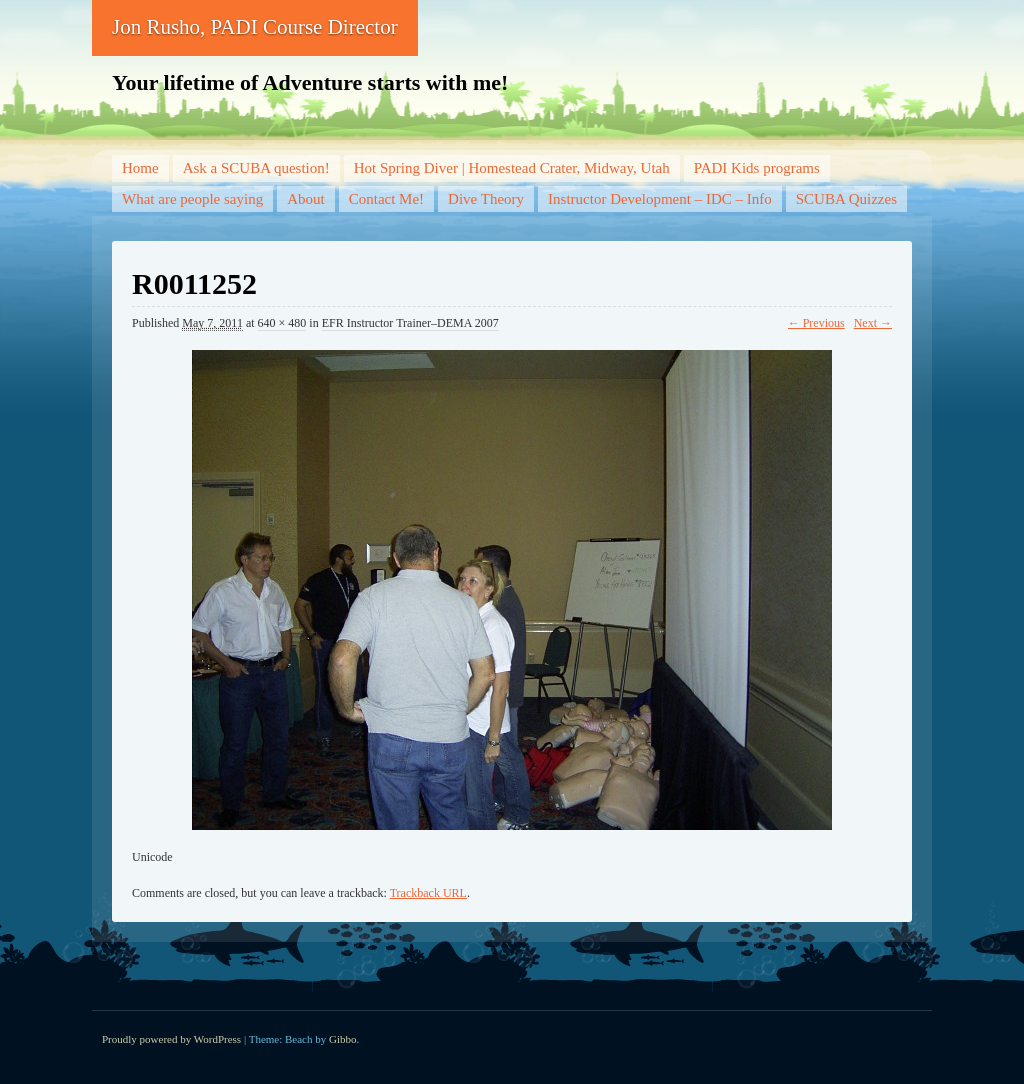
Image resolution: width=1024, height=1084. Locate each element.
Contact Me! (386, 199)
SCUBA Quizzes (846, 199)
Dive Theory (486, 199)
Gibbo (343, 1039)
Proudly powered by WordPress (171, 1039)
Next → (873, 323)
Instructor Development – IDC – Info (660, 199)
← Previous (816, 323)
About (306, 199)
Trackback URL (428, 893)
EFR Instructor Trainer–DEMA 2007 (410, 323)
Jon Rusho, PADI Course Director (255, 27)
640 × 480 (282, 323)
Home (140, 168)
